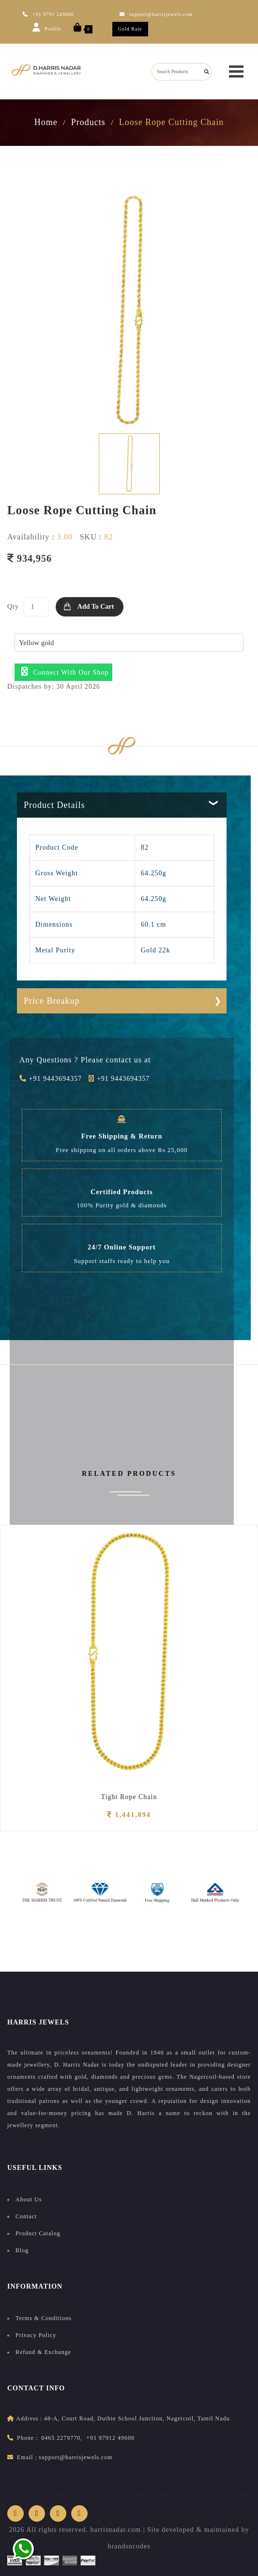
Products (88, 122)
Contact (26, 2216)
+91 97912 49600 (110, 2437)
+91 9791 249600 (48, 14)
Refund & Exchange (43, 2352)
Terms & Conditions (43, 2318)
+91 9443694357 (50, 1078)
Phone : (27, 2437)
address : (29, 2418)
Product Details (54, 805)
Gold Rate (130, 29)
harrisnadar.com (115, 2529)
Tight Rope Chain (129, 1797)
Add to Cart (95, 606)
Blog (22, 2250)
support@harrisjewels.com (156, 14)
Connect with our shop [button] (64, 671)
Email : (27, 2457)
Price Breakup (51, 1001)
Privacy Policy (35, 2335)
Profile (46, 27)
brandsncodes (128, 2546)
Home (46, 122)
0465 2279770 (60, 2437)
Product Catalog (38, 2233)
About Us (28, 2199)
